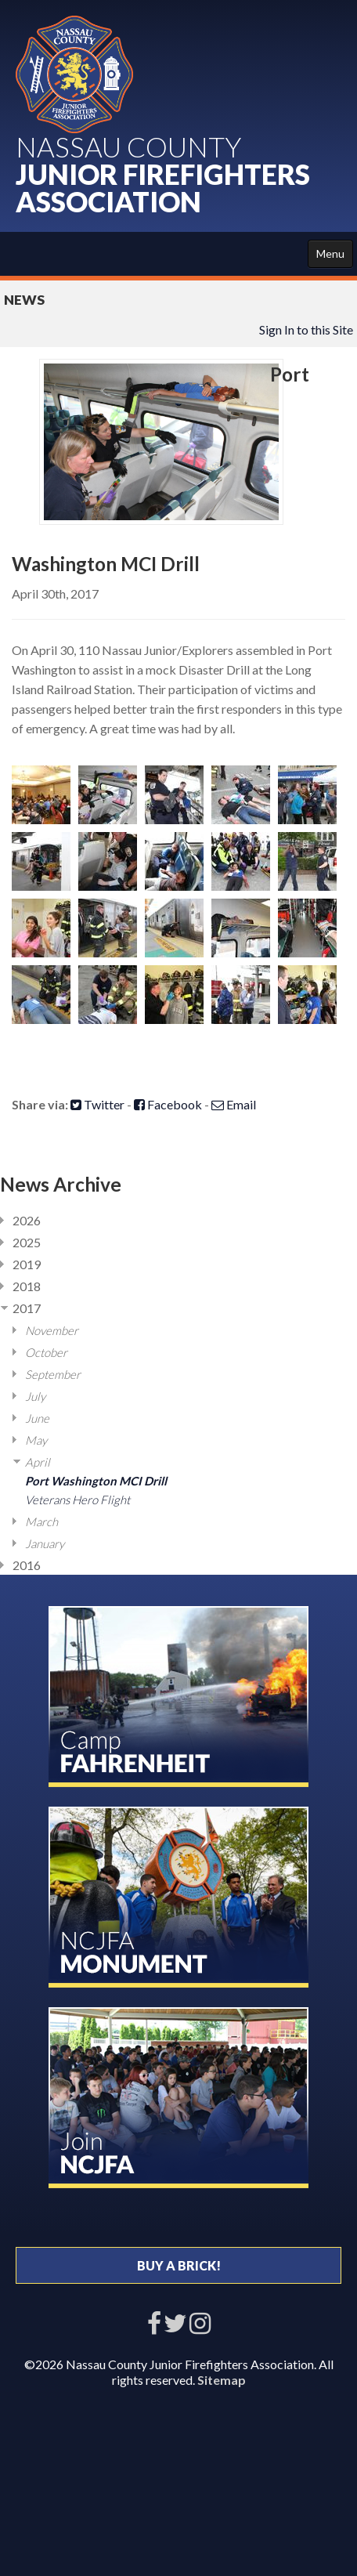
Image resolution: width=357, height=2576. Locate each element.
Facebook (168, 1104)
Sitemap (221, 2379)
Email (233, 1104)
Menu (330, 253)
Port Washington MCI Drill (96, 1481)
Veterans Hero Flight (77, 1499)
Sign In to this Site (306, 329)
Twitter (97, 1104)
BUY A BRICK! (179, 2265)
